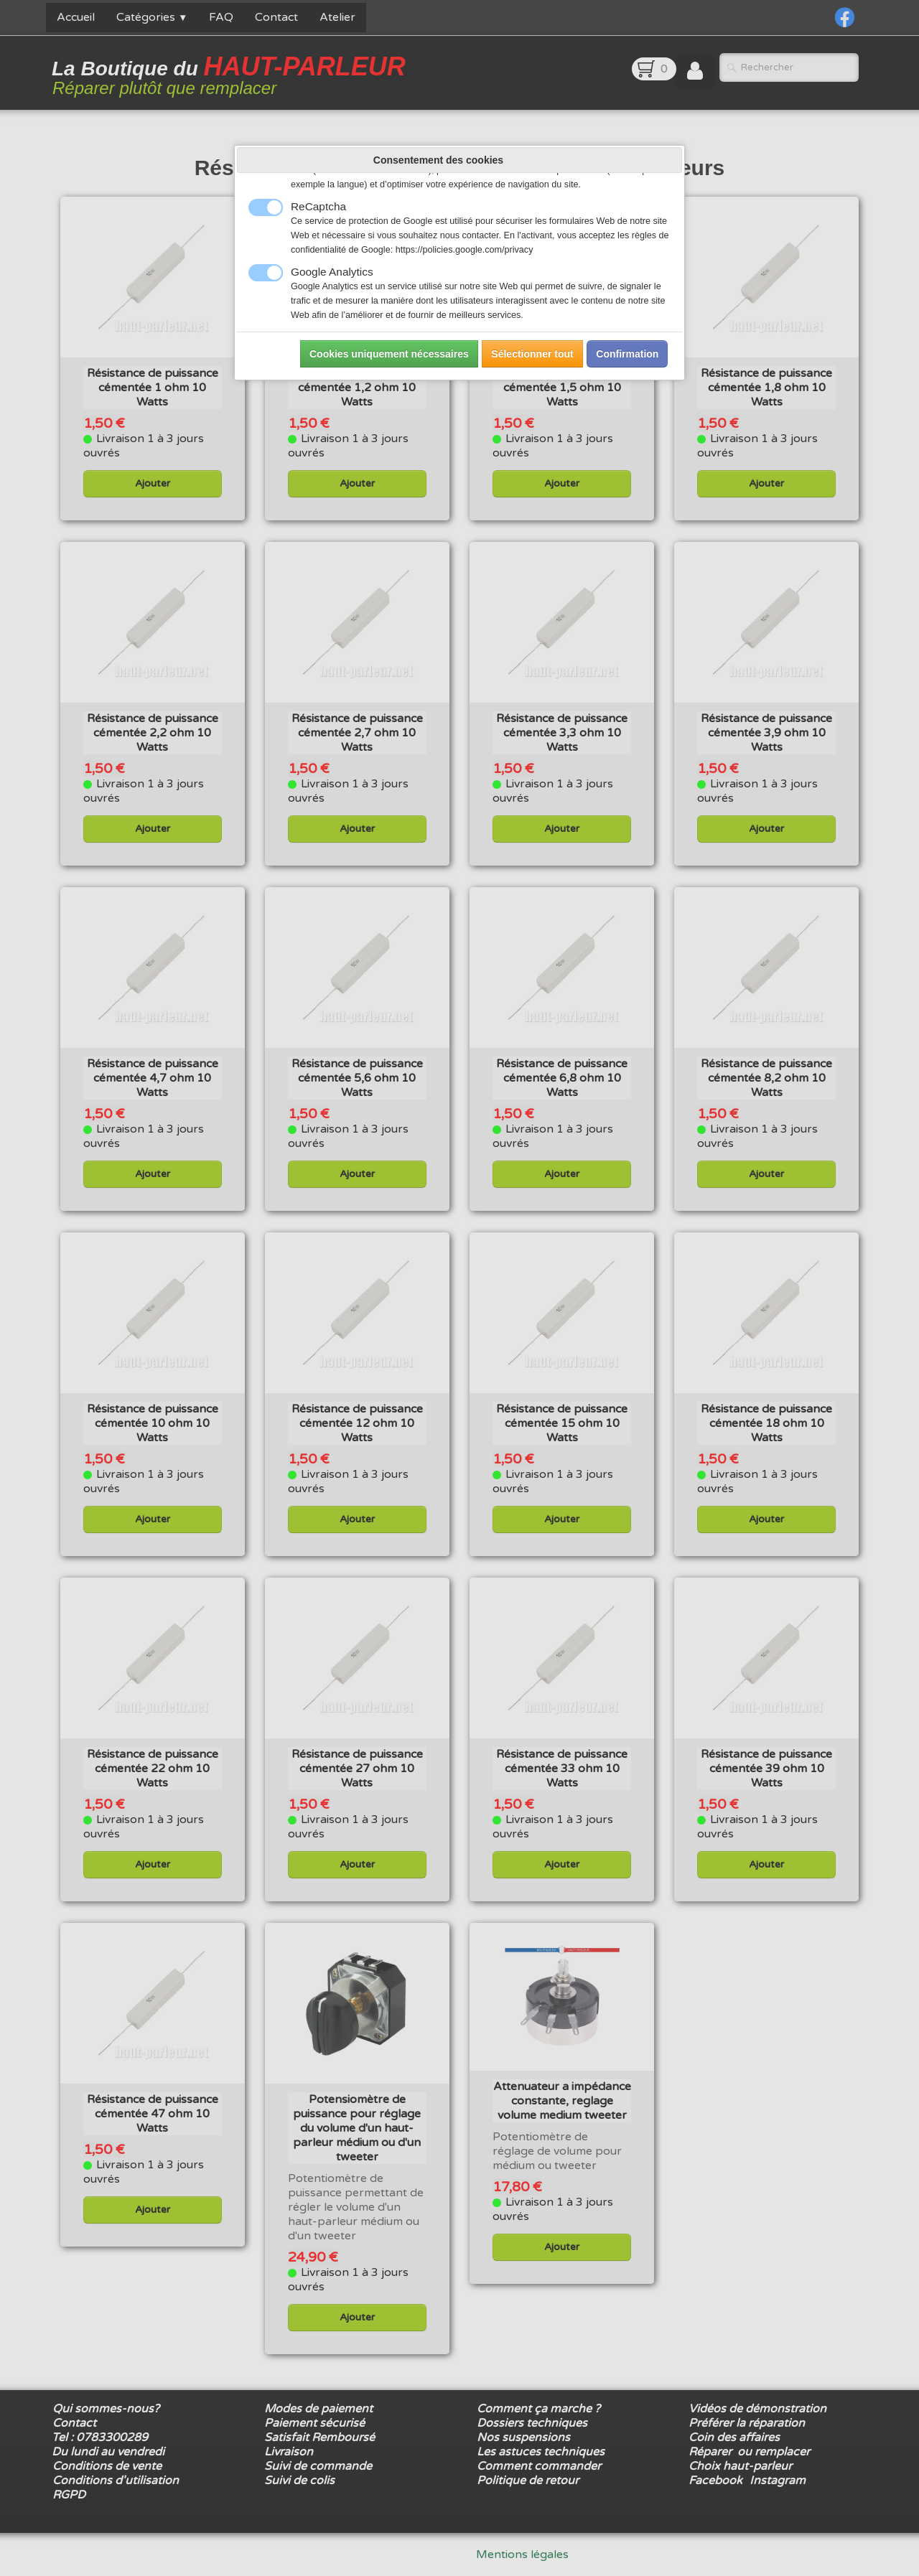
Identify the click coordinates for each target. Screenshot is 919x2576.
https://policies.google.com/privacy (464, 250)
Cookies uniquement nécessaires (389, 354)
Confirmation (627, 354)
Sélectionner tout (532, 354)
